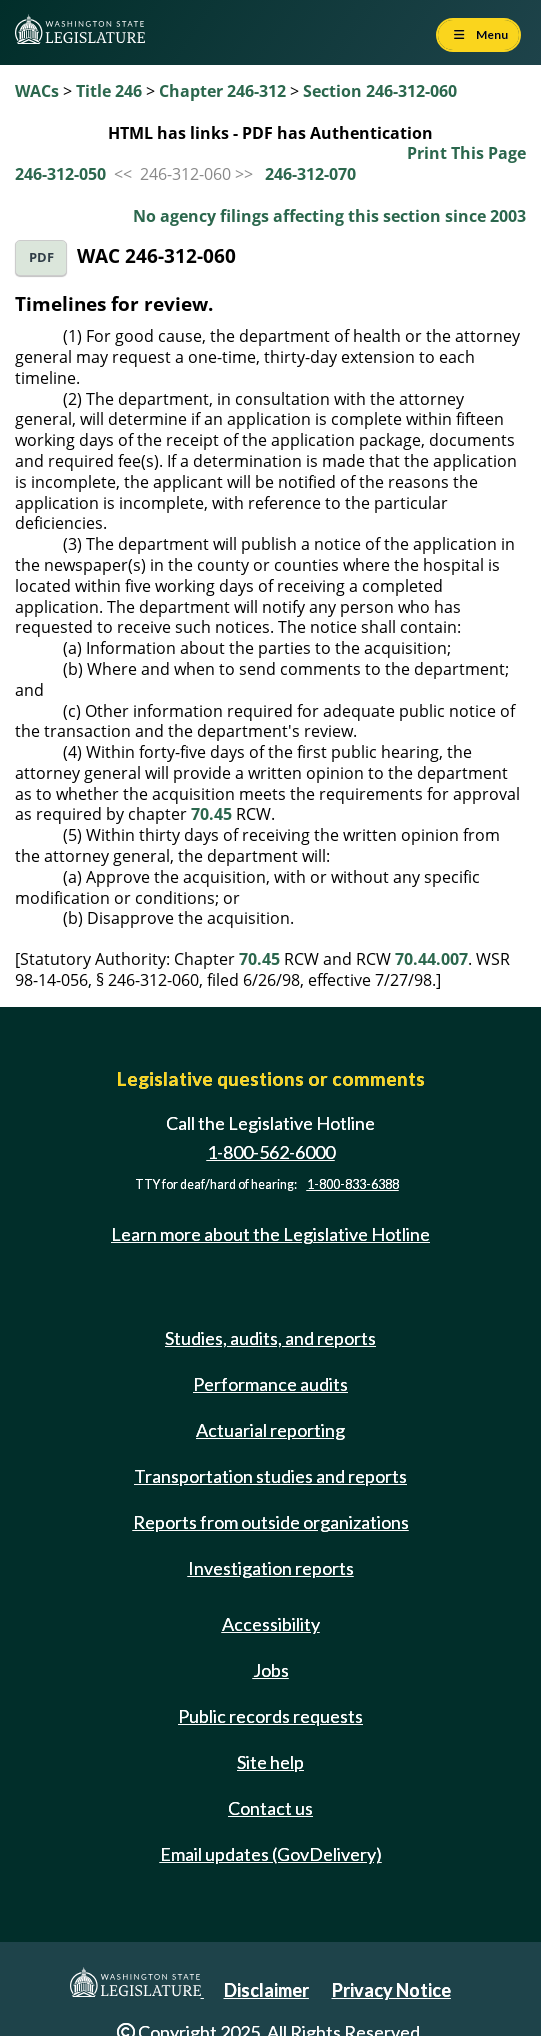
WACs (37, 91)
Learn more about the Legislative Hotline (270, 1234)
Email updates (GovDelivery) (271, 1854)
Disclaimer (266, 1990)
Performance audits (270, 1384)
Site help (270, 1762)
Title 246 (109, 91)
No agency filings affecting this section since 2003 (329, 216)
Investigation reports (271, 1568)
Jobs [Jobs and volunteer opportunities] (271, 1670)
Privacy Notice (391, 1990)
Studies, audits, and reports (270, 1338)
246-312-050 (60, 174)
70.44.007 (431, 959)
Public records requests (270, 1716)
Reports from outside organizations (271, 1522)
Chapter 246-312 (222, 91)
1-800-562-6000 (271, 1152)
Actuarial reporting (270, 1430)
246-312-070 (310, 174)
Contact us (270, 1808)
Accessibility (271, 1624)
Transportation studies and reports (270, 1476)
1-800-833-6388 (353, 1184)
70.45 (211, 814)
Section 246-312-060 (380, 91)
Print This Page (466, 153)
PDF (41, 257)
